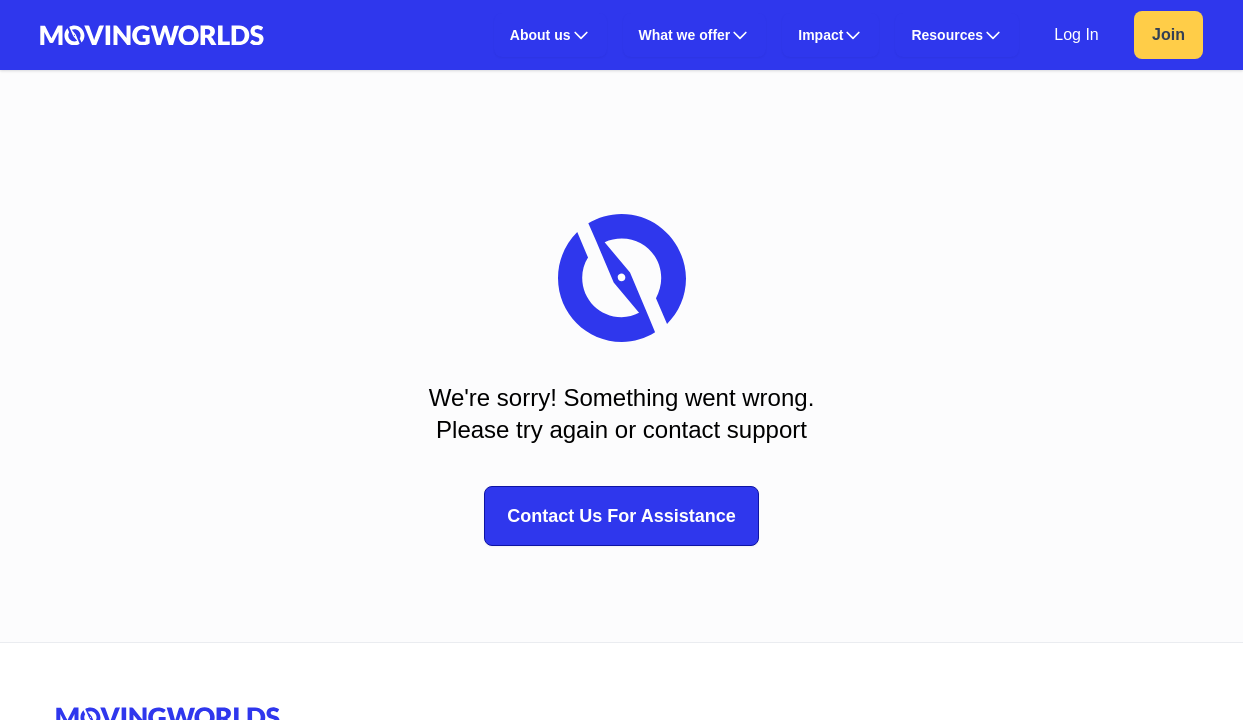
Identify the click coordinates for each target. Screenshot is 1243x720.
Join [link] (1168, 34)
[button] (550, 35)
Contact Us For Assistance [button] (621, 516)
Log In (1076, 34)
